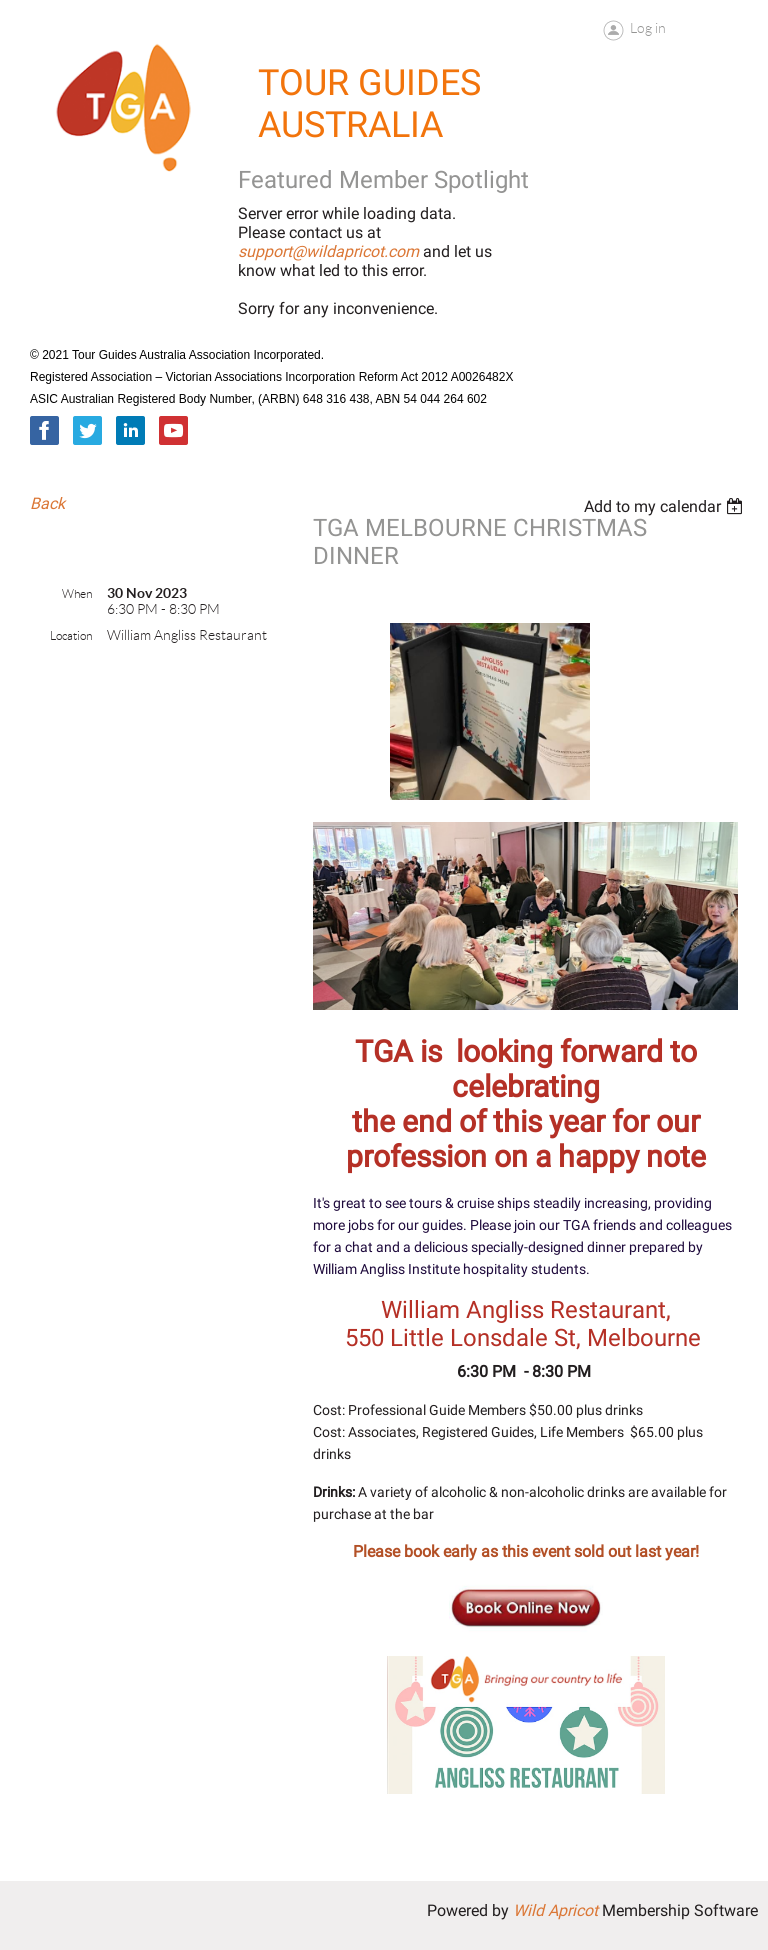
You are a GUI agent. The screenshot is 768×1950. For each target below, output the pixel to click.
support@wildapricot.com (328, 251)
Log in (648, 28)
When (77, 593)
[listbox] (666, 506)
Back (47, 503)
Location (71, 635)
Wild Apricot (555, 1910)
